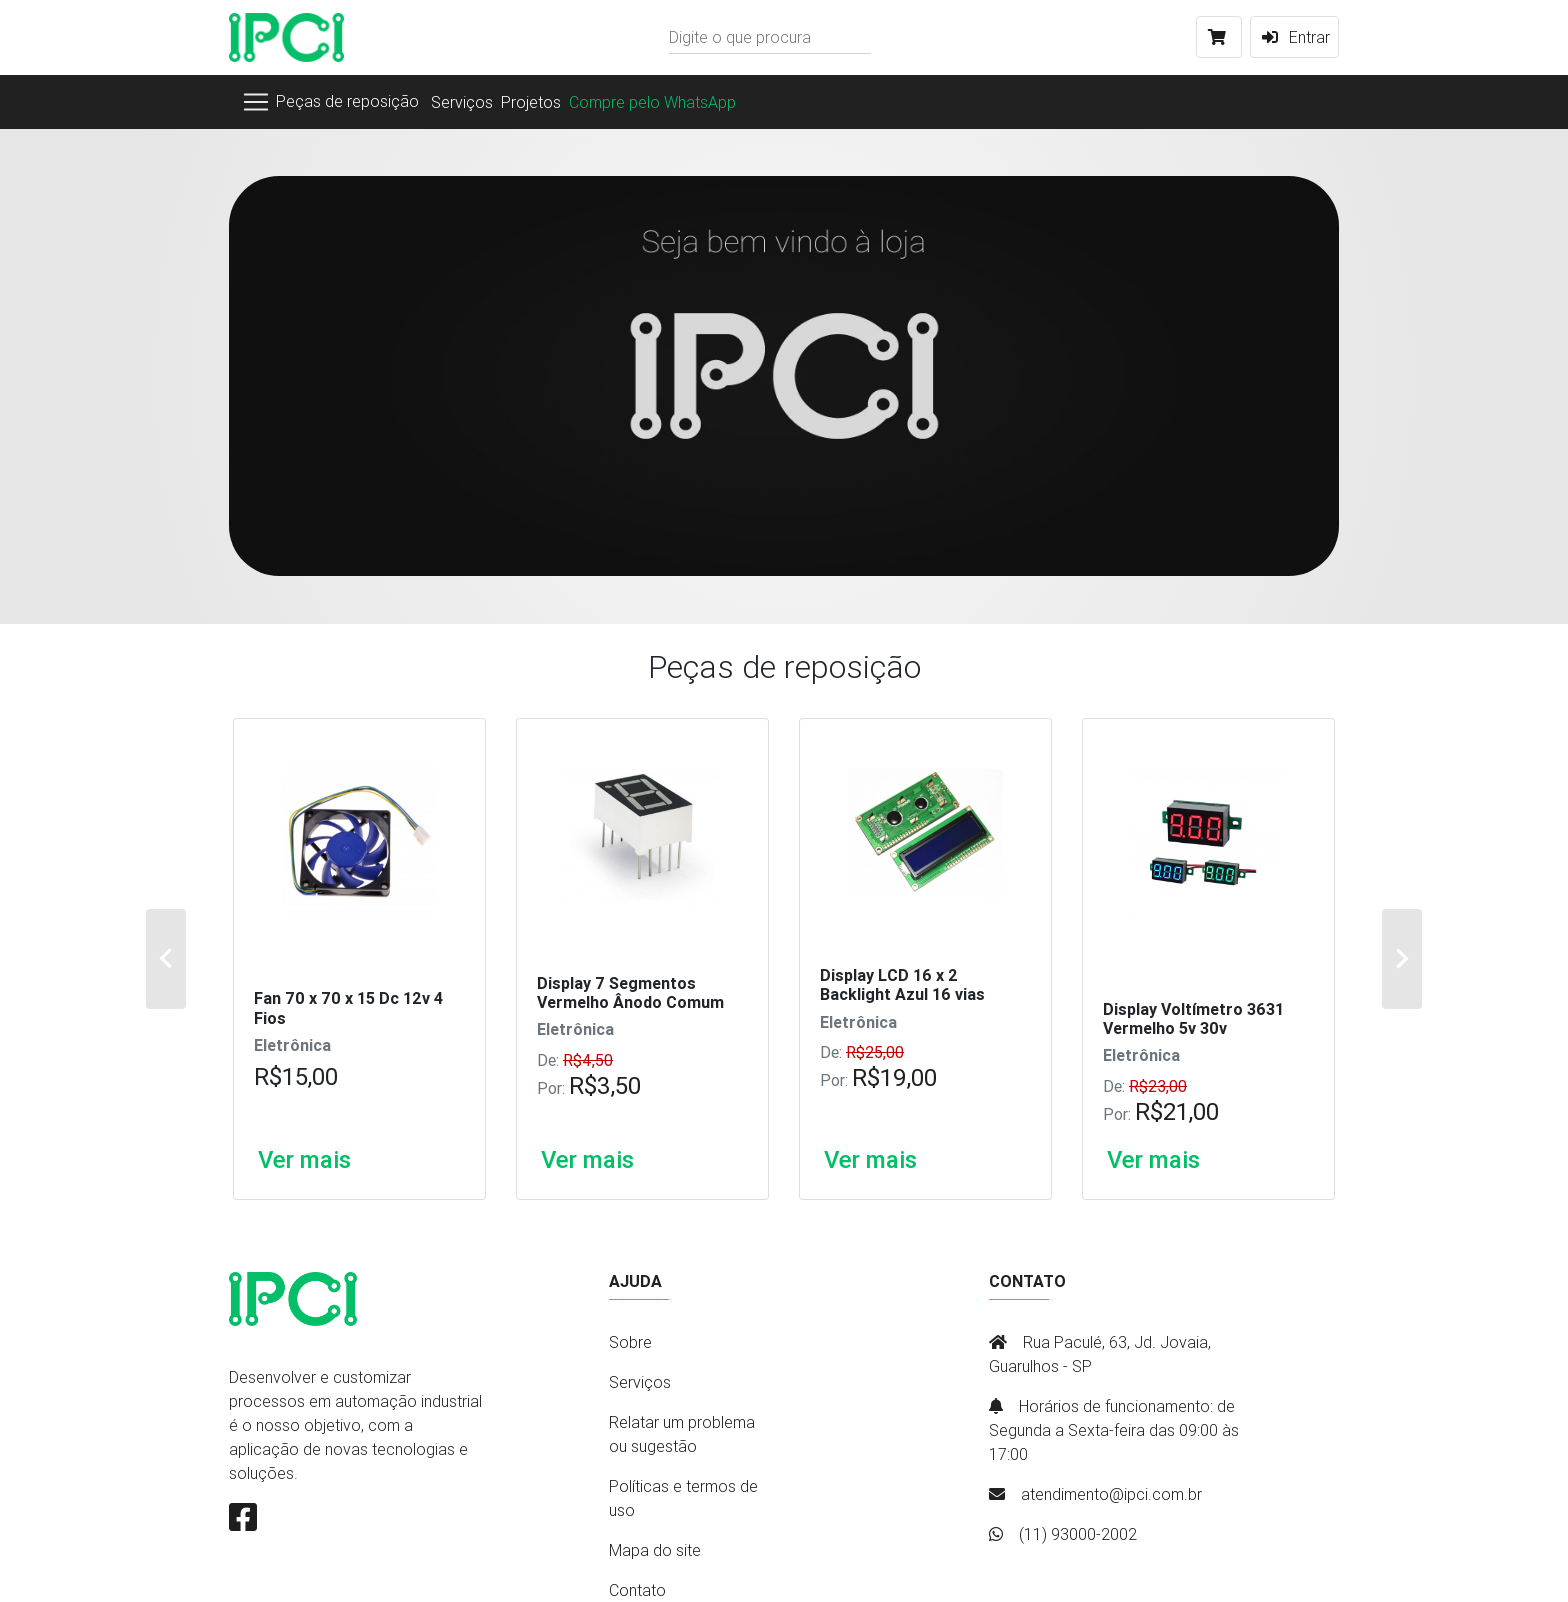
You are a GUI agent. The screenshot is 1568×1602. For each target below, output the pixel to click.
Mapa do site (655, 1550)
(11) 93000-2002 (1078, 1534)
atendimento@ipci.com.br (1111, 1494)
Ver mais (304, 1160)
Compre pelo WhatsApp (652, 102)
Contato (637, 1590)
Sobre (630, 1342)
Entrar (1294, 37)
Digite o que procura (740, 37)
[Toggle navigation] (330, 102)
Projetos (531, 102)
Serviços (462, 102)
